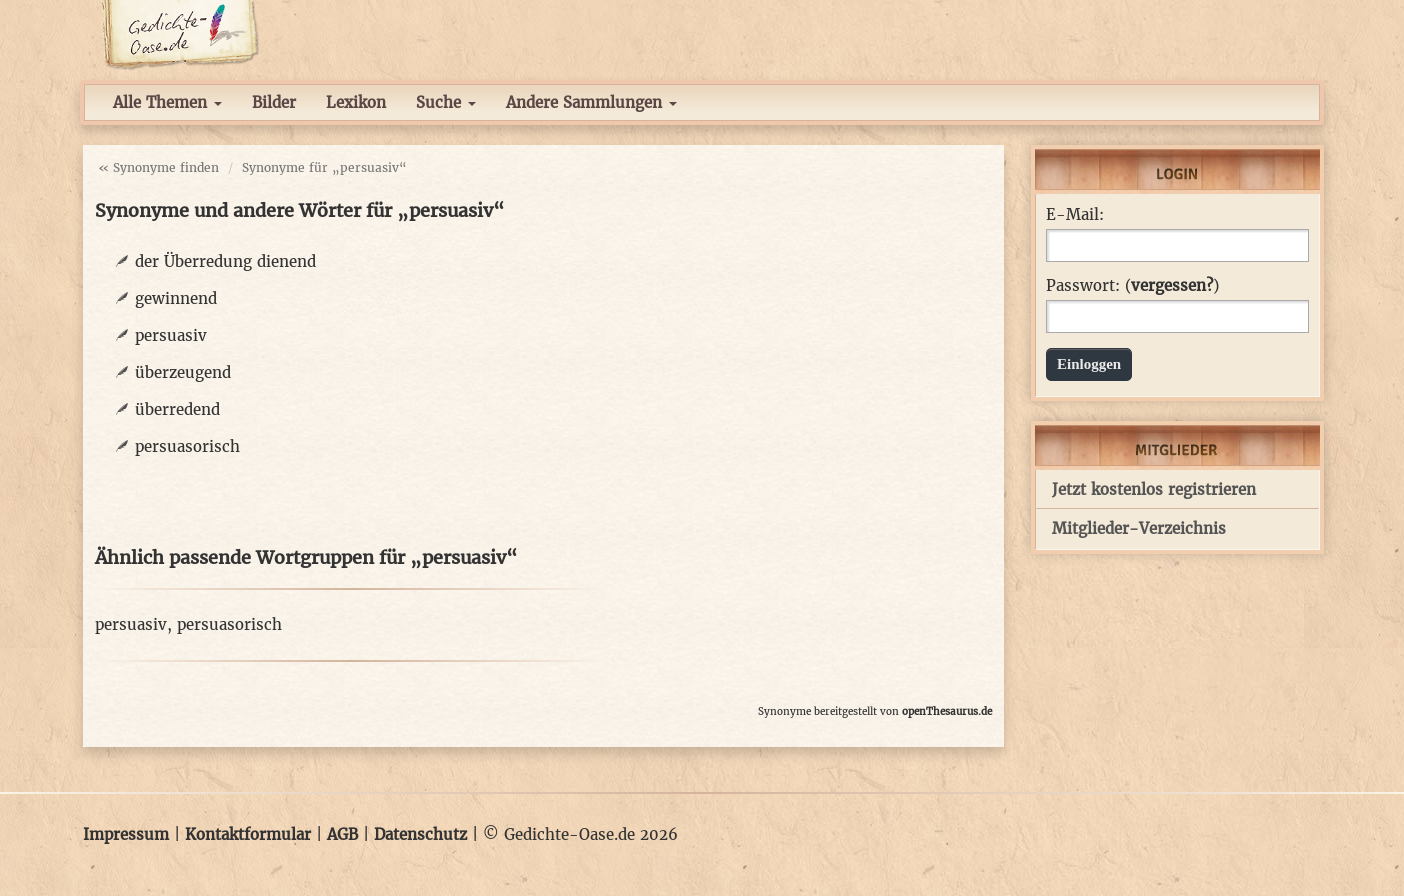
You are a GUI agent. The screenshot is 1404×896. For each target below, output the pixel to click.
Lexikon (356, 102)
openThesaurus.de (947, 711)
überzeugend (183, 372)
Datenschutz (420, 834)
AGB (342, 834)
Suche (446, 102)
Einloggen (1089, 364)
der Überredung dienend (225, 261)
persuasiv (171, 335)
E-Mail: (1075, 215)
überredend (177, 409)
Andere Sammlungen (591, 102)
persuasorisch (187, 446)
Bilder (274, 102)
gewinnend (176, 298)
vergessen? (1172, 285)
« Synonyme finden (158, 167)
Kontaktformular (248, 834)
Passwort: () (1132, 286)
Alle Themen (167, 102)
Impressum (126, 834)
